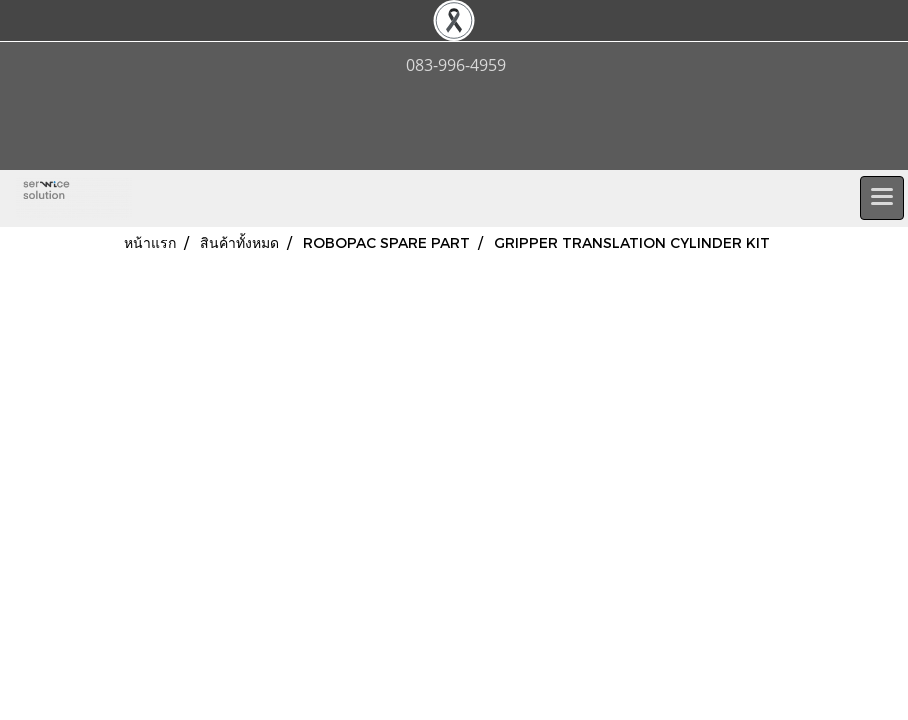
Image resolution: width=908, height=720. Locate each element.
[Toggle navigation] (882, 198)
